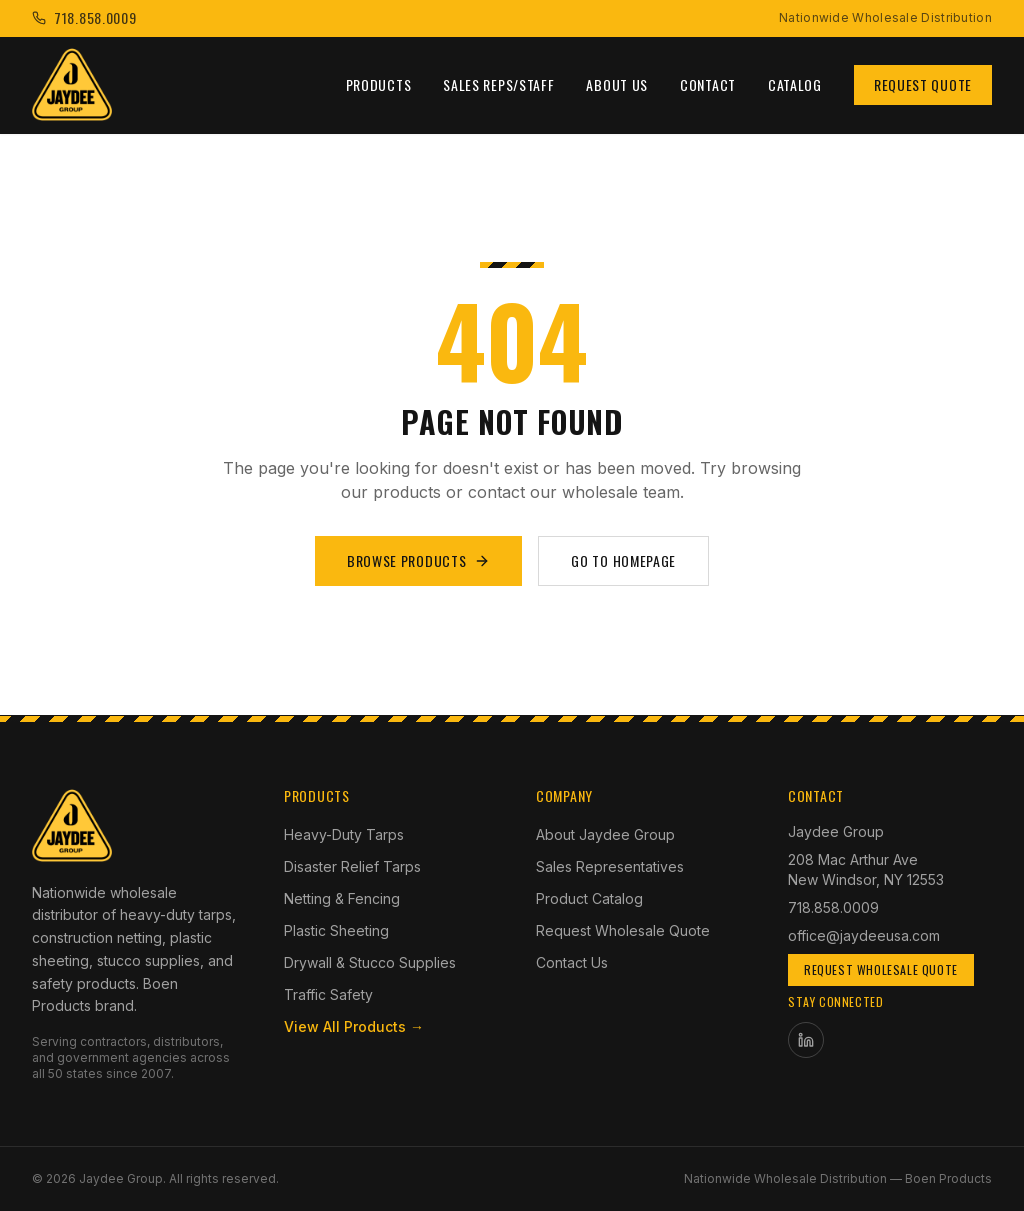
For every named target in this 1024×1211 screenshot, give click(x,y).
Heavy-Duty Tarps (344, 834)
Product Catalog (589, 898)
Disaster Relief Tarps (352, 866)
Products (379, 85)
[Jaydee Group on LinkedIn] (806, 1040)
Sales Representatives (610, 866)
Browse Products (419, 560)
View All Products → (354, 1026)
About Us (617, 85)
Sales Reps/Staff (498, 85)
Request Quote (923, 84)
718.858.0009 (833, 907)
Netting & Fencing (342, 898)
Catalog (795, 85)
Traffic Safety (328, 994)
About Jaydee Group (605, 834)
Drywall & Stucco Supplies (370, 962)
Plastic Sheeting (336, 930)
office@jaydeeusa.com (864, 935)
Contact (708, 85)
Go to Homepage (623, 560)
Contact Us (572, 962)
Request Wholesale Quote (623, 930)
